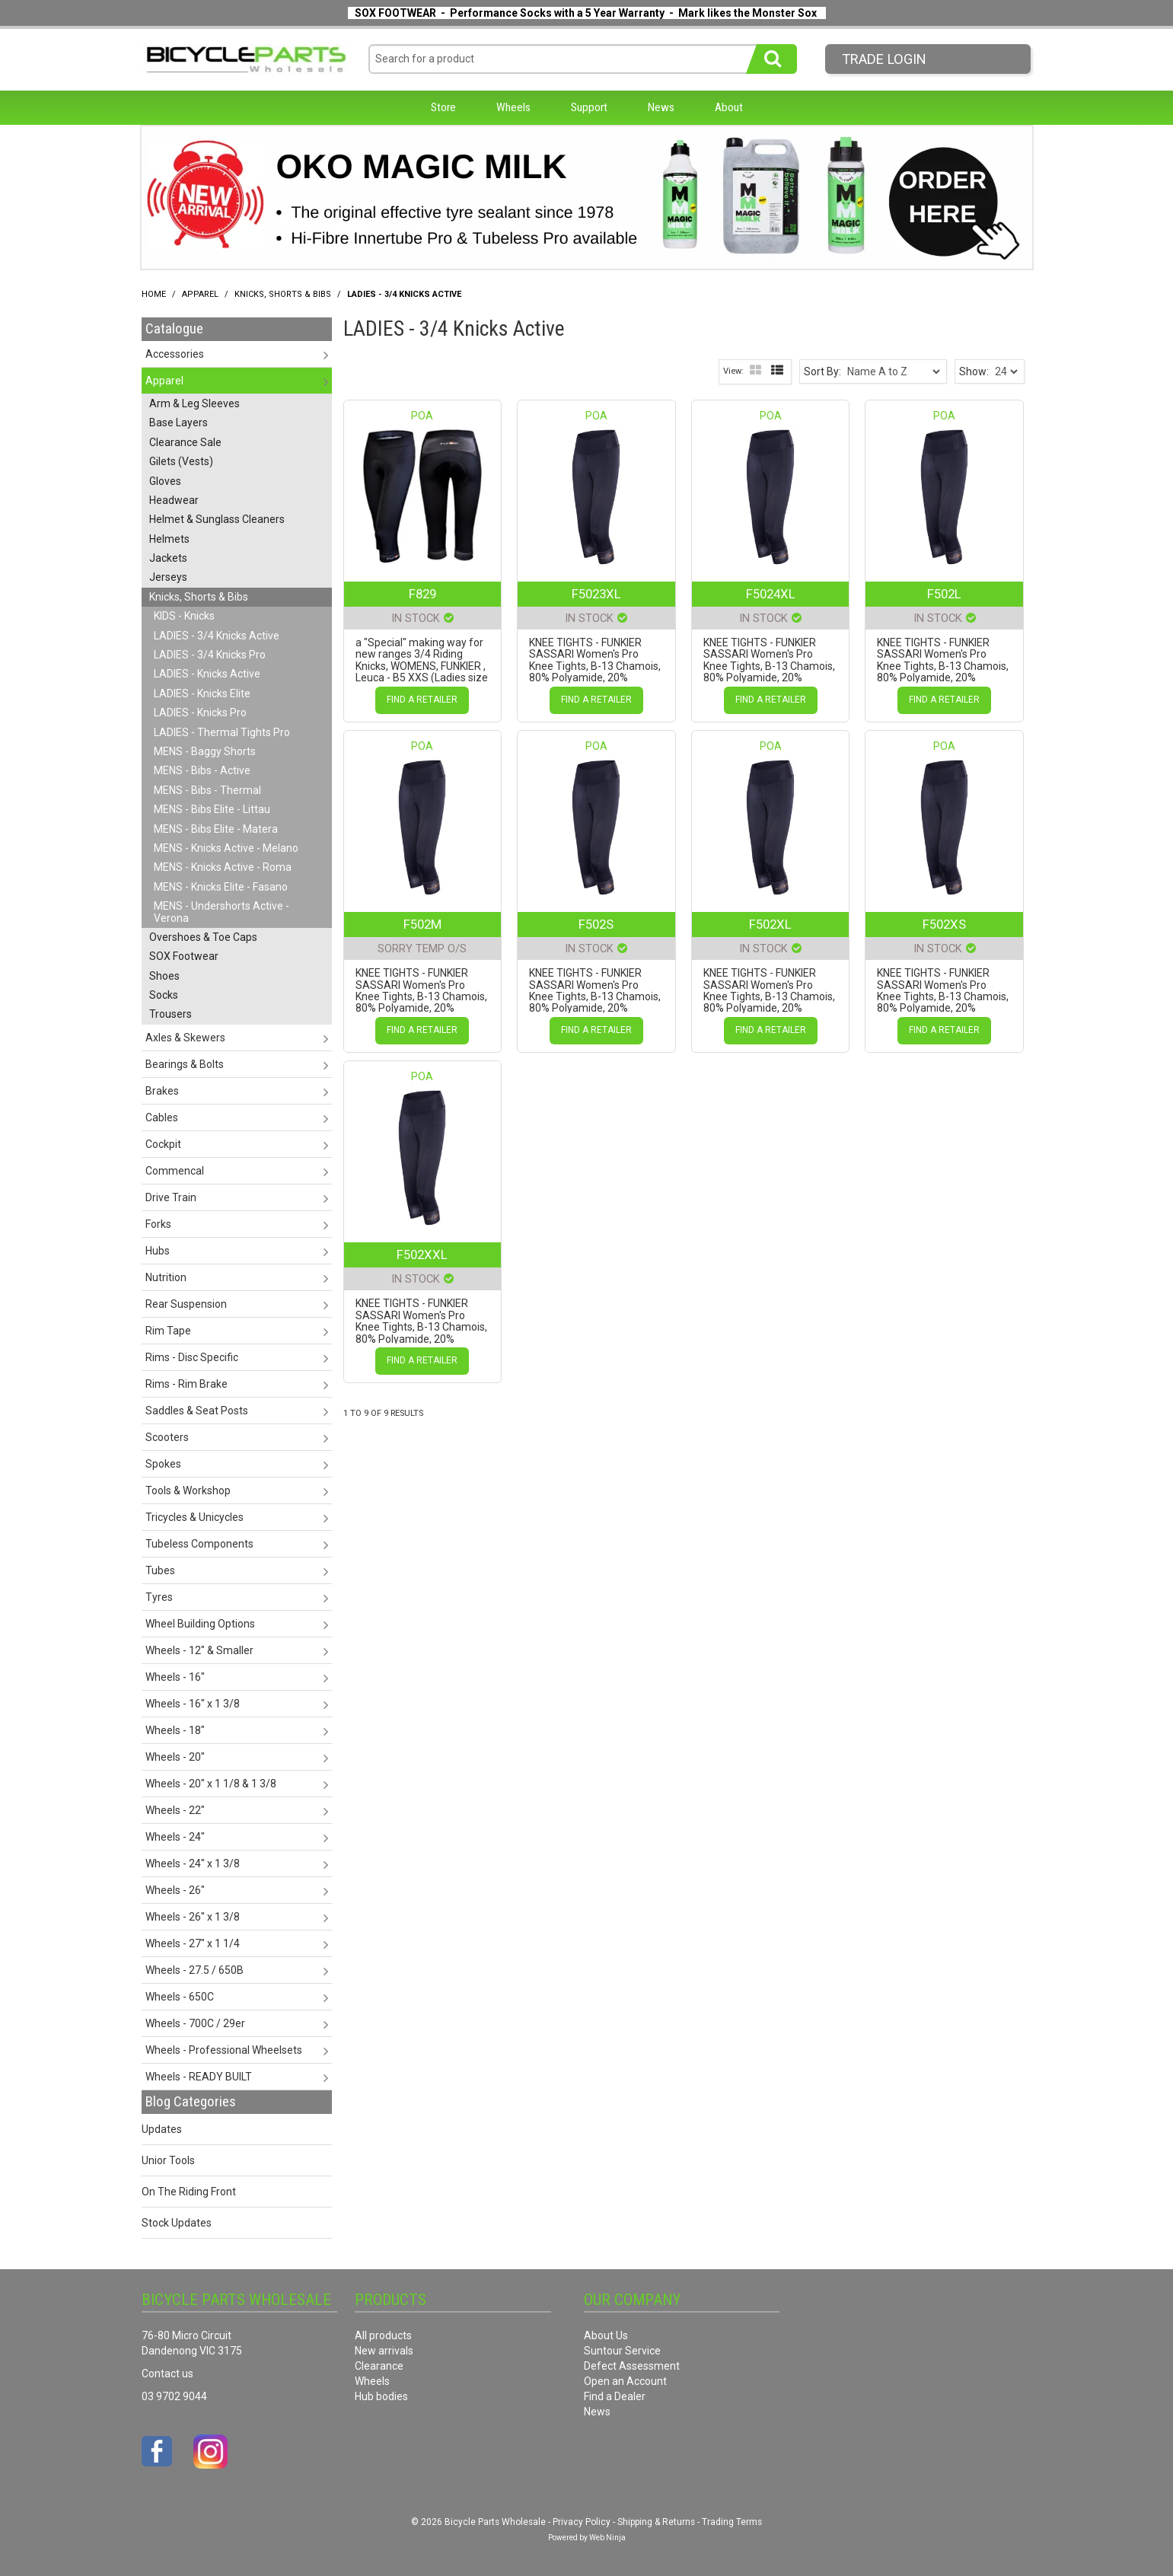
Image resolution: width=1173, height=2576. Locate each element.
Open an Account (625, 2381)
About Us (606, 2335)
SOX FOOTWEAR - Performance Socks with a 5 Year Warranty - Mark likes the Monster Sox (586, 13)
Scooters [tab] (167, 1437)
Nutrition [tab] (165, 1277)
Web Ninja (607, 2537)
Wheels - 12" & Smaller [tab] (199, 1650)
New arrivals (384, 2351)
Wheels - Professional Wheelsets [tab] (223, 2050)
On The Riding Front (189, 2191)
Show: (974, 371)
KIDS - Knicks (184, 616)
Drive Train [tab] (170, 1197)
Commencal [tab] (174, 1171)
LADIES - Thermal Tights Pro (222, 732)
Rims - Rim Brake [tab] (186, 1384)
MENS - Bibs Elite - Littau (212, 809)
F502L (944, 593)
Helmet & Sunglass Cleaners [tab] (217, 519)
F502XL (770, 924)
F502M (422, 924)
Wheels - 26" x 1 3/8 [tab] (192, 1917)
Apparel (200, 294)
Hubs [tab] (157, 1251)
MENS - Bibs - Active (202, 770)
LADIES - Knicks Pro (200, 712)
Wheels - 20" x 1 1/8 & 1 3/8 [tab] (210, 1783)
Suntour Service (622, 2351)
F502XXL (422, 1254)
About (729, 107)
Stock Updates (177, 2223)
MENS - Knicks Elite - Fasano (221, 887)
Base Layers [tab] (178, 422)
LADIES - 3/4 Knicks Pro (210, 655)
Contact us (167, 2373)
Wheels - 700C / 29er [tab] (195, 2023)
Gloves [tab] (165, 481)
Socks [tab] (163, 995)
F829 (422, 593)
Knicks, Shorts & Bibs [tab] (198, 597)
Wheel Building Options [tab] (200, 1624)
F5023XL (596, 593)
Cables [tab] (161, 1117)
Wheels (513, 107)
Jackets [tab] (168, 558)
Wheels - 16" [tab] (175, 1677)
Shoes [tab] (164, 976)
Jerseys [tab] (168, 577)
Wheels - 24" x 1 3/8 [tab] (192, 1863)
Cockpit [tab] (163, 1144)
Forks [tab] (158, 1224)
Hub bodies (381, 2396)
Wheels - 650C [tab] (179, 1997)
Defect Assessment (632, 2366)
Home (154, 294)
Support (589, 107)
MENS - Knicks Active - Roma (223, 867)
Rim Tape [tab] (168, 1331)
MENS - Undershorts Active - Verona (221, 911)
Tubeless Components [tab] (199, 1544)
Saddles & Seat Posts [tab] (196, 1410)
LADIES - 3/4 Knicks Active (216, 636)
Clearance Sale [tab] (185, 442)
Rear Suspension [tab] (186, 1304)
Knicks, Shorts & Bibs (282, 294)
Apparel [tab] (164, 381)
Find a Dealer (614, 2396)
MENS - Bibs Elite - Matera (216, 829)
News (661, 107)
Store (443, 107)
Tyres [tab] (159, 1597)
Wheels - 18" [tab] (175, 1730)
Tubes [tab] (160, 1570)
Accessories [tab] (174, 354)
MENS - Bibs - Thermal (207, 790)
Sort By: (822, 371)
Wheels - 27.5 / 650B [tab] (194, 1970)
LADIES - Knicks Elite (202, 693)
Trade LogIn (884, 59)
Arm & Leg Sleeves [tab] (194, 403)
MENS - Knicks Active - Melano (226, 848)
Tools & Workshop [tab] (188, 1490)
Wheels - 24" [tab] (175, 1837)
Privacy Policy (581, 2522)
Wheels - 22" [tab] (175, 1810)
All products (383, 2335)
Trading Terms (732, 2522)
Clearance (379, 2366)
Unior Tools (168, 2160)
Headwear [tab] (174, 500)
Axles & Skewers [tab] (185, 1037)
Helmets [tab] (169, 539)
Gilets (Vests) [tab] (181, 461)
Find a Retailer (422, 699)
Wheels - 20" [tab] (175, 1757)
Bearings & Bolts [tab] (184, 1064)
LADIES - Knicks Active (207, 674)
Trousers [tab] (170, 1014)
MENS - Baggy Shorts (205, 751)
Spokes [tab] (163, 1464)
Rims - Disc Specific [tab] (191, 1357)
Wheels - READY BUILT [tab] (198, 2077)
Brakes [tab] (162, 1091)
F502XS (944, 924)
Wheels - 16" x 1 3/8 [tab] (192, 1704)
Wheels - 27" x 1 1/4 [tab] (192, 1943)
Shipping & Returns (656, 2522)
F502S (596, 924)
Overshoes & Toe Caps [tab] (203, 937)
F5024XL (770, 593)
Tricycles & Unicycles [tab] (194, 1517)
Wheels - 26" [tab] (175, 1890)
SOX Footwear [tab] (183, 956)
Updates (162, 2129)
